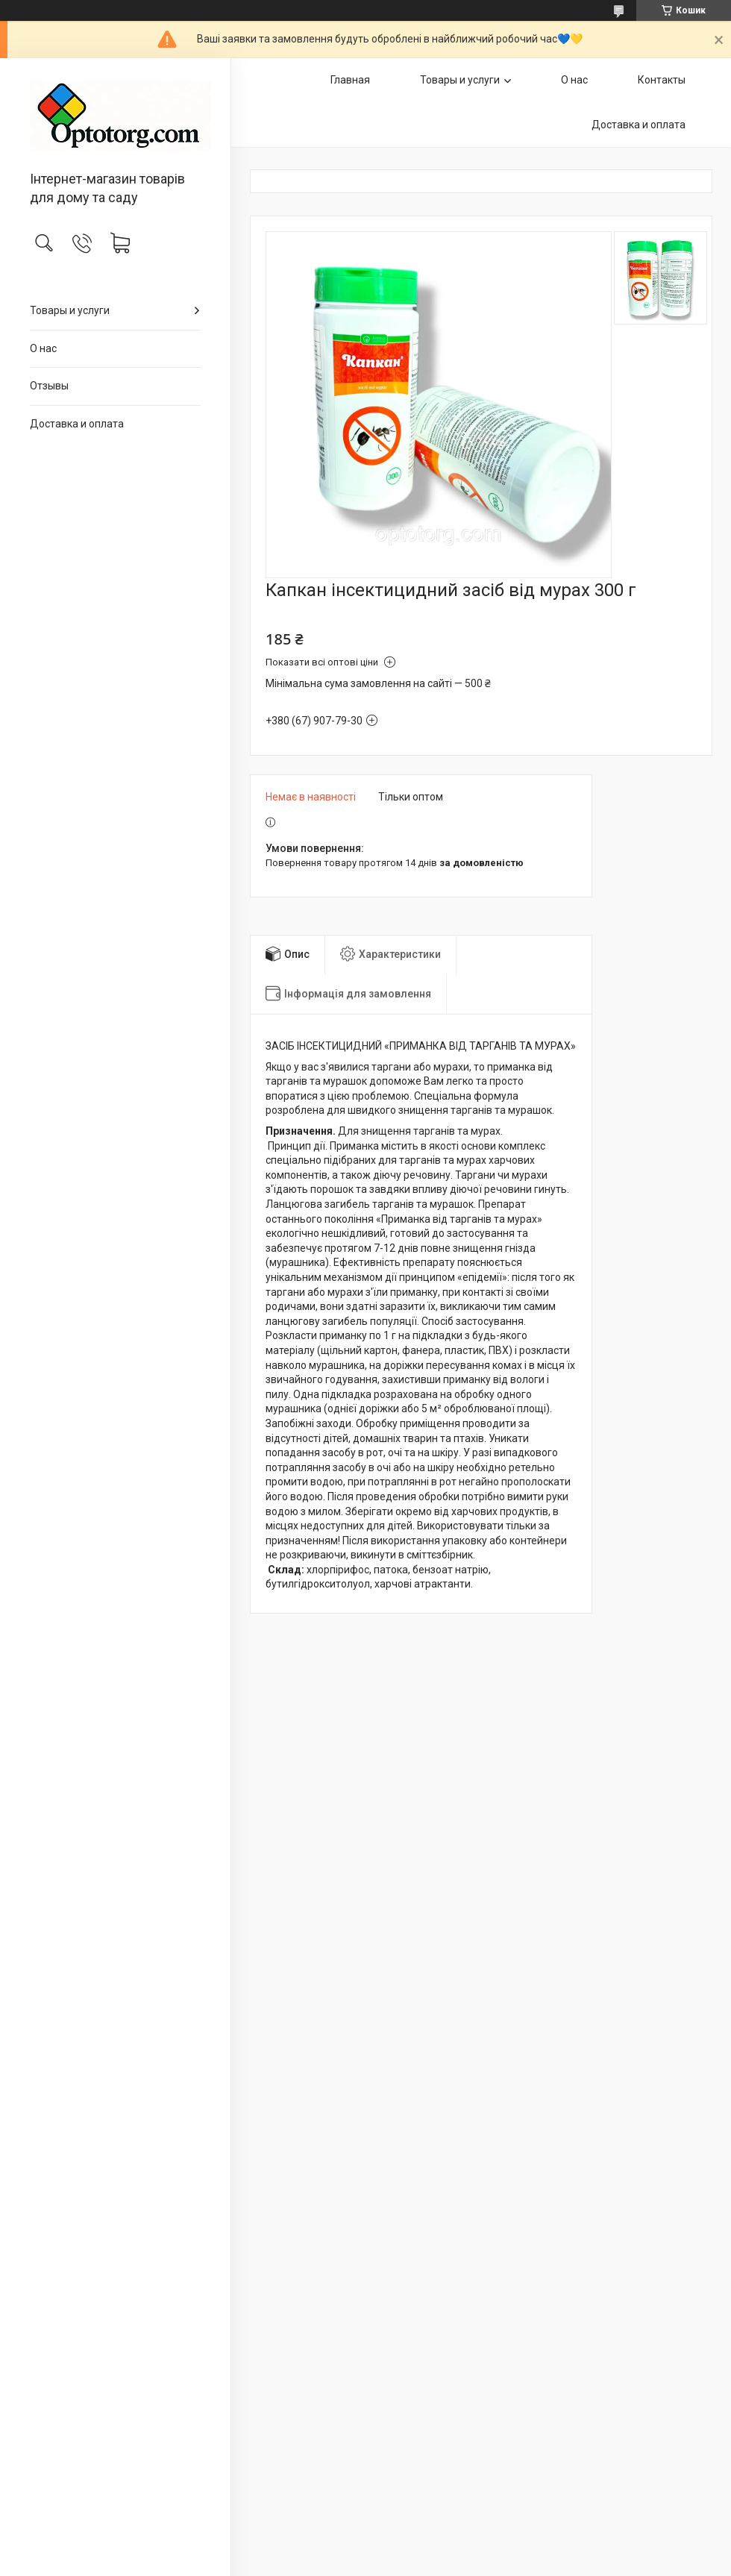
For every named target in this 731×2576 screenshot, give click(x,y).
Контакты (661, 80)
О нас (43, 348)
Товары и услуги (70, 310)
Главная (350, 80)
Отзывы (49, 386)
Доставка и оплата (77, 424)
